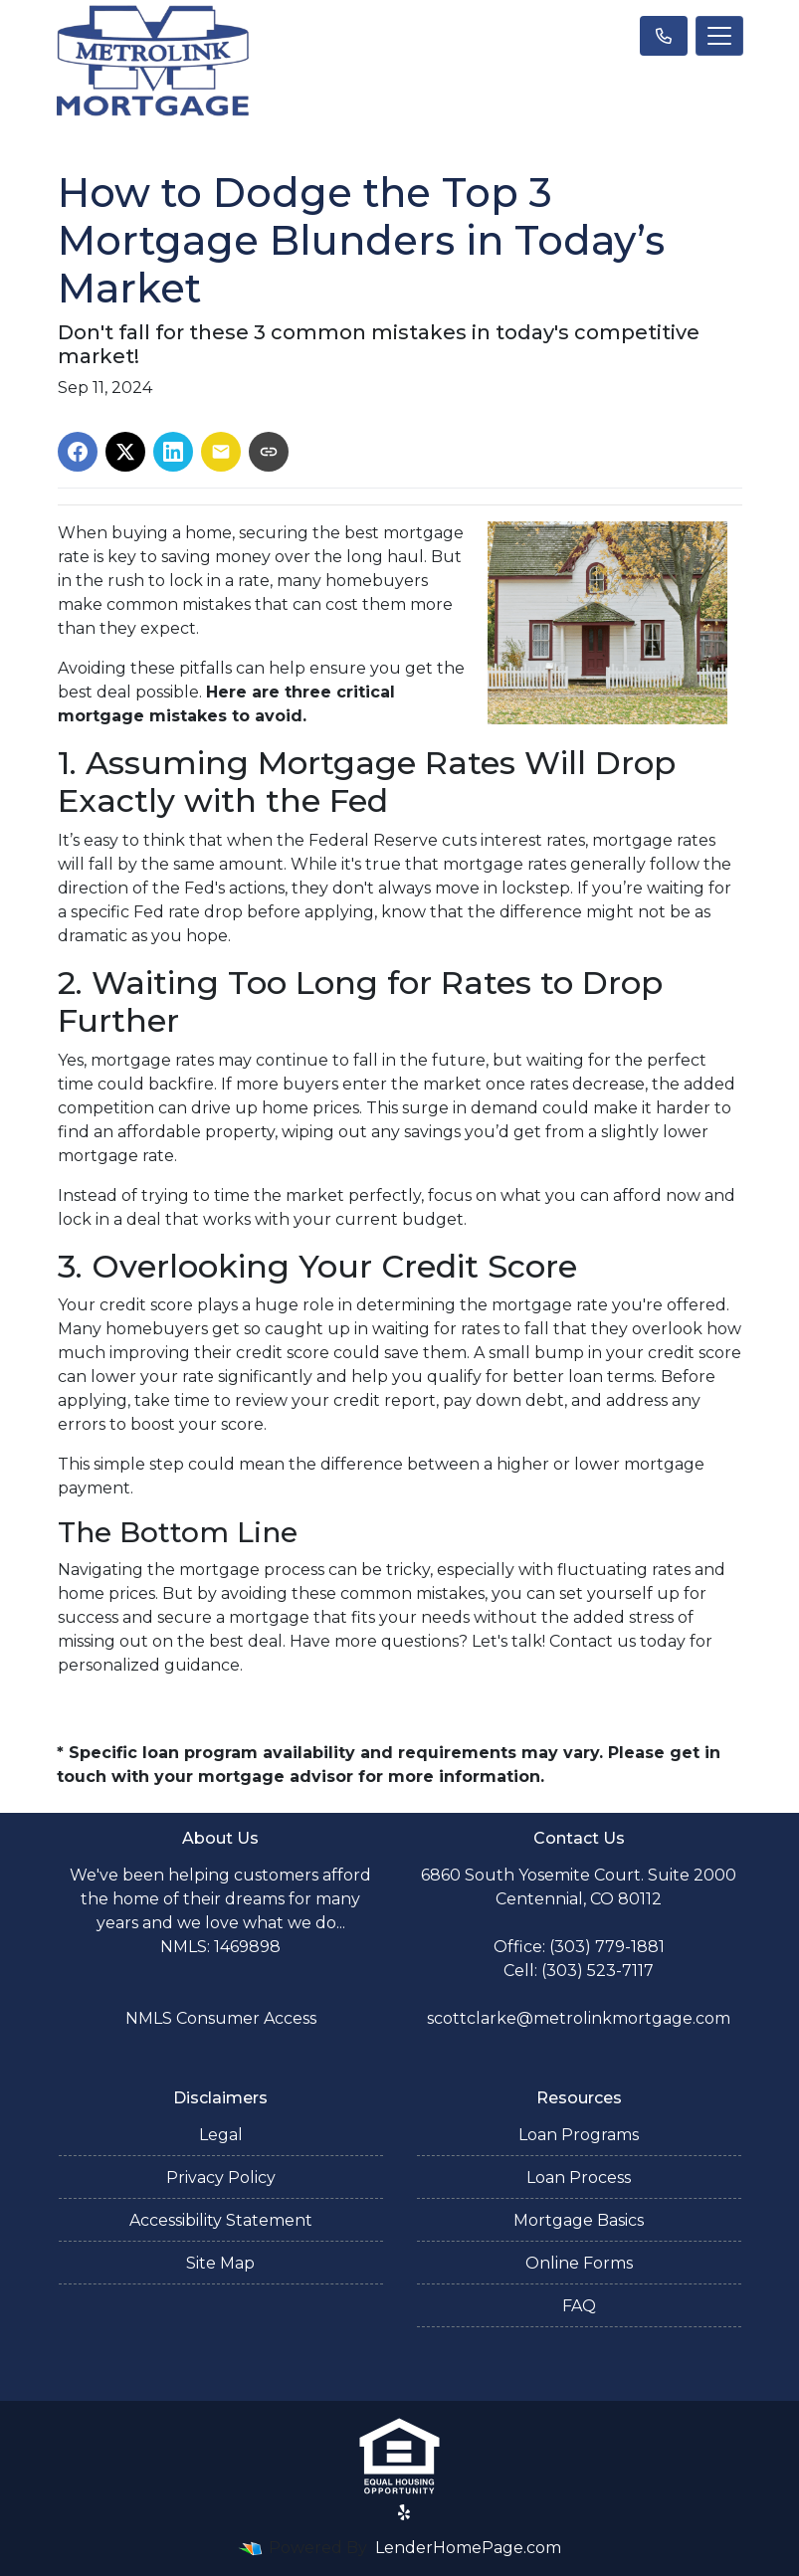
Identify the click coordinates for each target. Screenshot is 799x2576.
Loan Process (578, 2177)
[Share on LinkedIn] (173, 452)
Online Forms (579, 2263)
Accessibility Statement (220, 2220)
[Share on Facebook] (78, 452)
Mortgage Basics (578, 2220)
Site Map (220, 2263)
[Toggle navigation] (719, 36)
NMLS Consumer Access (220, 2018)
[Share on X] (125, 452)
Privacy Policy (221, 2177)
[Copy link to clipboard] (269, 452)
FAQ (579, 2305)
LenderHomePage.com (468, 2547)
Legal (221, 2134)
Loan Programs (578, 2134)
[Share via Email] (221, 452)
